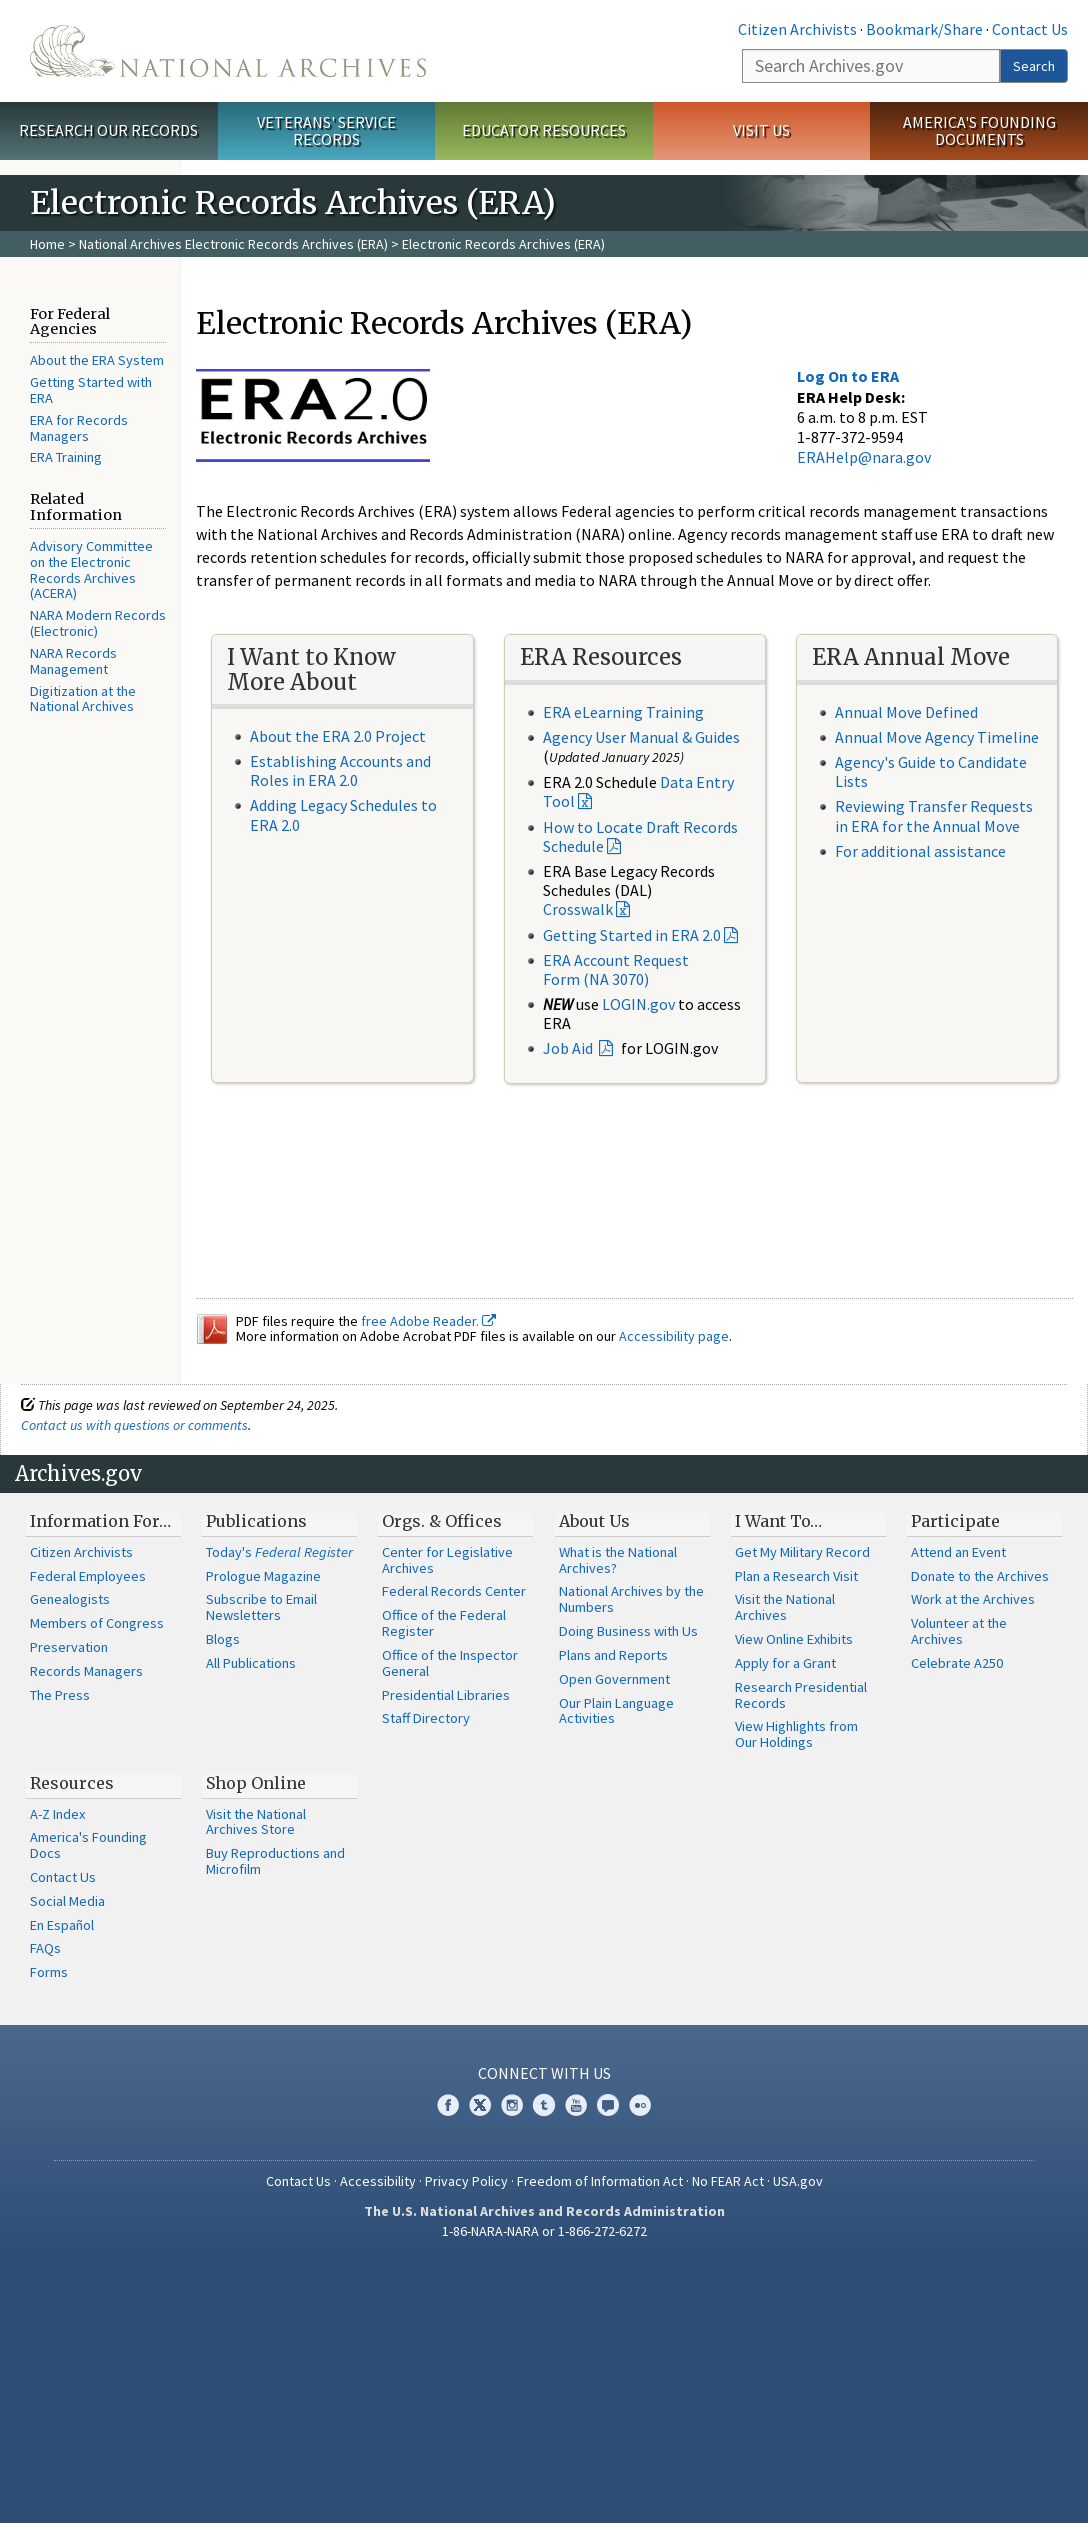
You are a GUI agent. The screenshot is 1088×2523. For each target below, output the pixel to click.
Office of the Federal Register (444, 1623)
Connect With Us (544, 2073)
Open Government (614, 1679)
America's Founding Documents (979, 130)
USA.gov (798, 2181)
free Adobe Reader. (428, 1321)
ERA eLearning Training (623, 712)
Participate (955, 1521)
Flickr (640, 2105)
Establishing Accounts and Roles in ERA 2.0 (340, 770)
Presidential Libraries (446, 1695)
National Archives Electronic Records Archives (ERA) (233, 244)
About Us (594, 1521)
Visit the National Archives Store (256, 1822)
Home (47, 244)
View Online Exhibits (794, 1639)
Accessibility (378, 2181)
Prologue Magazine (263, 1576)
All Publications (251, 1663)
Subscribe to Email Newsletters (261, 1607)
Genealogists (70, 1599)
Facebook (448, 2105)
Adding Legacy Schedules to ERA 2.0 (343, 814)
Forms (49, 1972)
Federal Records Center (454, 1591)
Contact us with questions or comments (134, 1425)
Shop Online (256, 1783)
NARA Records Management (73, 661)
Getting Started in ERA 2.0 (632, 935)
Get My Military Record (802, 1552)
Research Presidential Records (801, 1695)
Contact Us (1030, 29)
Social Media (67, 1901)
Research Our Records (108, 130)
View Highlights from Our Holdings (796, 1734)
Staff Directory (426, 1718)
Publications (256, 1521)
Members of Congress (97, 1623)
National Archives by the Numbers (631, 1599)
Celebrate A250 (957, 1663)
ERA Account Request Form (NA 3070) (616, 969)
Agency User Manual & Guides (641, 737)
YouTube (576, 2105)
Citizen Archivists (797, 29)
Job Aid (569, 1048)
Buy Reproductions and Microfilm (275, 1861)
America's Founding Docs (88, 1845)
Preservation (69, 1647)
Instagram (512, 2105)
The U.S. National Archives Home (228, 51)
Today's (279, 1552)
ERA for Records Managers (79, 428)
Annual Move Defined (906, 712)
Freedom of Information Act (600, 2181)
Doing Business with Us (628, 1631)
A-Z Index (57, 1814)
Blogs (223, 1639)
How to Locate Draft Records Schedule (640, 836)
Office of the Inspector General (450, 1663)
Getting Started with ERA (91, 390)
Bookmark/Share (924, 29)
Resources (72, 1783)
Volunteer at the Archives (959, 1631)
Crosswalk (578, 909)
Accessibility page (674, 1336)
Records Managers (86, 1671)
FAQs (45, 1948)
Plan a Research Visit (796, 1576)
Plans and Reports (613, 1655)
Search (1034, 66)
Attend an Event (958, 1552)
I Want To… (778, 1521)
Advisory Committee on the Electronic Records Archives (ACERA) (91, 569)
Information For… (100, 1521)
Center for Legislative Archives (447, 1560)
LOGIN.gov (638, 1004)
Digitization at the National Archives (83, 699)
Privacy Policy (466, 2181)
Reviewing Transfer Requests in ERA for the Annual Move (934, 815)
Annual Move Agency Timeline (937, 737)
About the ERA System (97, 360)
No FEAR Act (728, 2181)
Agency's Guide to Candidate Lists (931, 771)
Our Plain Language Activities (616, 1711)
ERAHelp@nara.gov (864, 457)
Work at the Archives (973, 1599)
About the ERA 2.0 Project (338, 736)
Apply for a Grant (785, 1663)
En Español (62, 1925)
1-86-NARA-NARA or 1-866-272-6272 (544, 2231)
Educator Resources (544, 130)
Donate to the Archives (980, 1576)
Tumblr (544, 2105)
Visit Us (761, 130)
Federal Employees (88, 1576)
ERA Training (66, 457)
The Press (60, 1695)
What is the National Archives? (618, 1560)
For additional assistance (920, 851)
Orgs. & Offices (442, 1521)
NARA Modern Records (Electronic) (98, 623)
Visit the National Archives (785, 1607)
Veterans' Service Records (326, 130)
